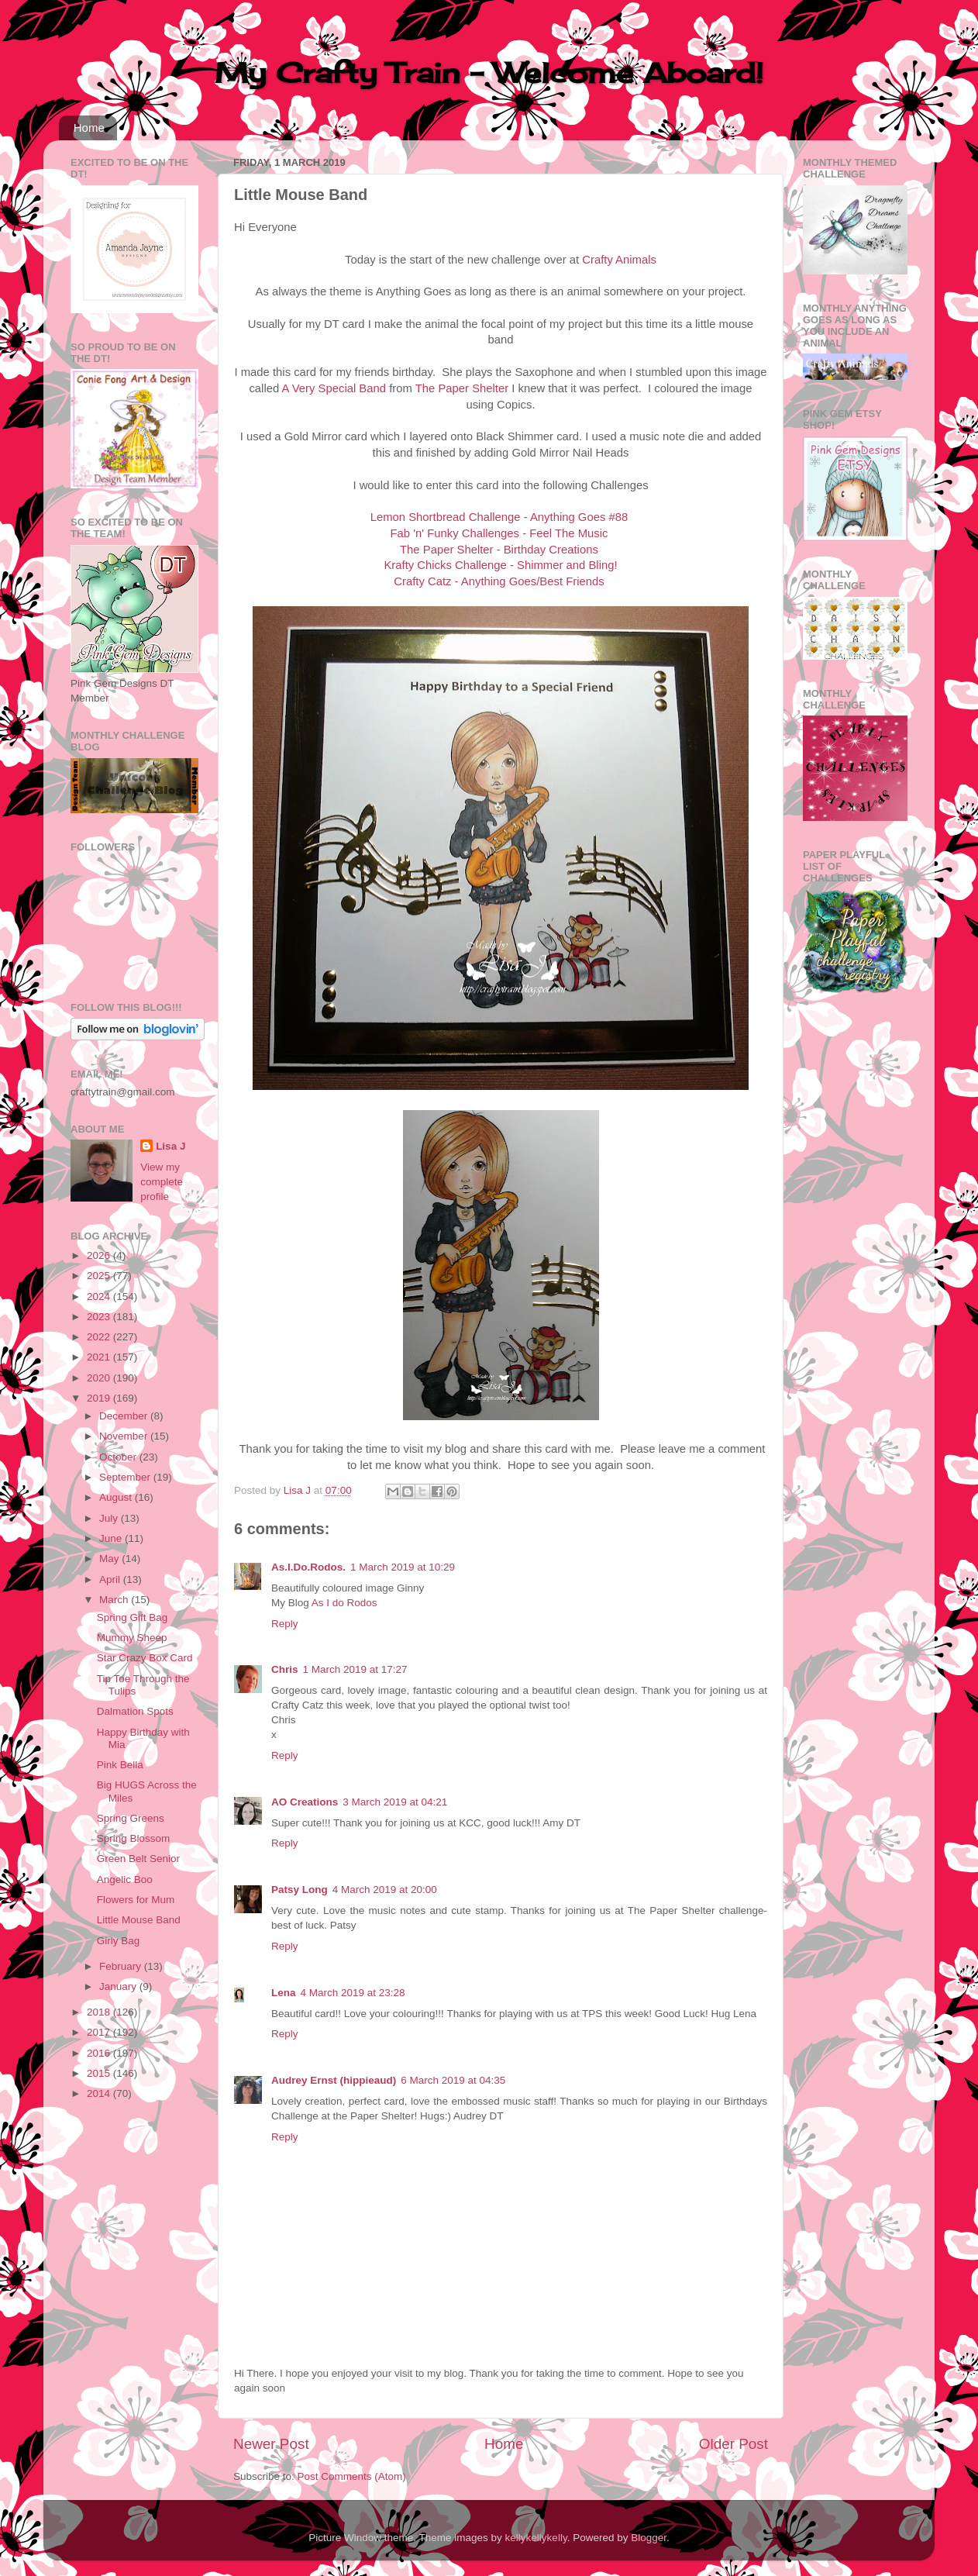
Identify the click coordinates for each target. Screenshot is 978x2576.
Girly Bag (118, 1941)
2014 (100, 2093)
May (110, 1558)
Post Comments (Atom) (352, 2476)
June (112, 1538)
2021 (100, 1357)
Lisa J (170, 1146)
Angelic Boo (125, 1879)
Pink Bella (120, 1765)
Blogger (648, 2537)
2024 (100, 1296)
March (115, 1599)
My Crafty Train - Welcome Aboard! (489, 73)
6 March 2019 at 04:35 (453, 2080)
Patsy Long (299, 1889)
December (124, 1416)
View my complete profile (161, 1181)
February (121, 1966)
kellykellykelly (536, 2537)
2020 (100, 1378)
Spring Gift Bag (132, 1617)
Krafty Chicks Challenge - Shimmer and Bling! (500, 565)
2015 (100, 2073)
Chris (284, 1669)
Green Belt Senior (138, 1858)
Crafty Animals (619, 259)
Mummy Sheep (132, 1637)
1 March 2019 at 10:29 (402, 1567)
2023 (100, 1316)
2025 (100, 1275)
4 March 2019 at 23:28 (353, 1992)
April (111, 1579)
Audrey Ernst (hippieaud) (333, 2080)
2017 (100, 2032)
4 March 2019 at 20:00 (384, 1889)
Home (89, 127)
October (119, 1457)
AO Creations (304, 1802)
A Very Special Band (334, 388)
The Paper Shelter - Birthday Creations (499, 549)
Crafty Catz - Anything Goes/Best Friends (499, 581)
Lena (283, 1992)
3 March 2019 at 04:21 (395, 1802)
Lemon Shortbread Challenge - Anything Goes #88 (499, 517)
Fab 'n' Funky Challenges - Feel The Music (499, 533)
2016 (100, 2053)
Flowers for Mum (136, 1899)
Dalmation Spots (135, 1711)
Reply (284, 1623)
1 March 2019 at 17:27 (355, 1669)
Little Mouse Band (139, 1920)
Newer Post (271, 2444)
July (110, 1518)
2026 (100, 1255)
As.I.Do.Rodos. (308, 1567)
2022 (100, 1337)
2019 (100, 1398)
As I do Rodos (344, 1603)
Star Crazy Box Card (145, 1658)
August (117, 1497)
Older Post (733, 2444)
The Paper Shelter (461, 388)
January (119, 1986)
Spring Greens (130, 1818)
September (126, 1477)
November (124, 1436)
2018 (100, 2012)
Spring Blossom (133, 1838)
